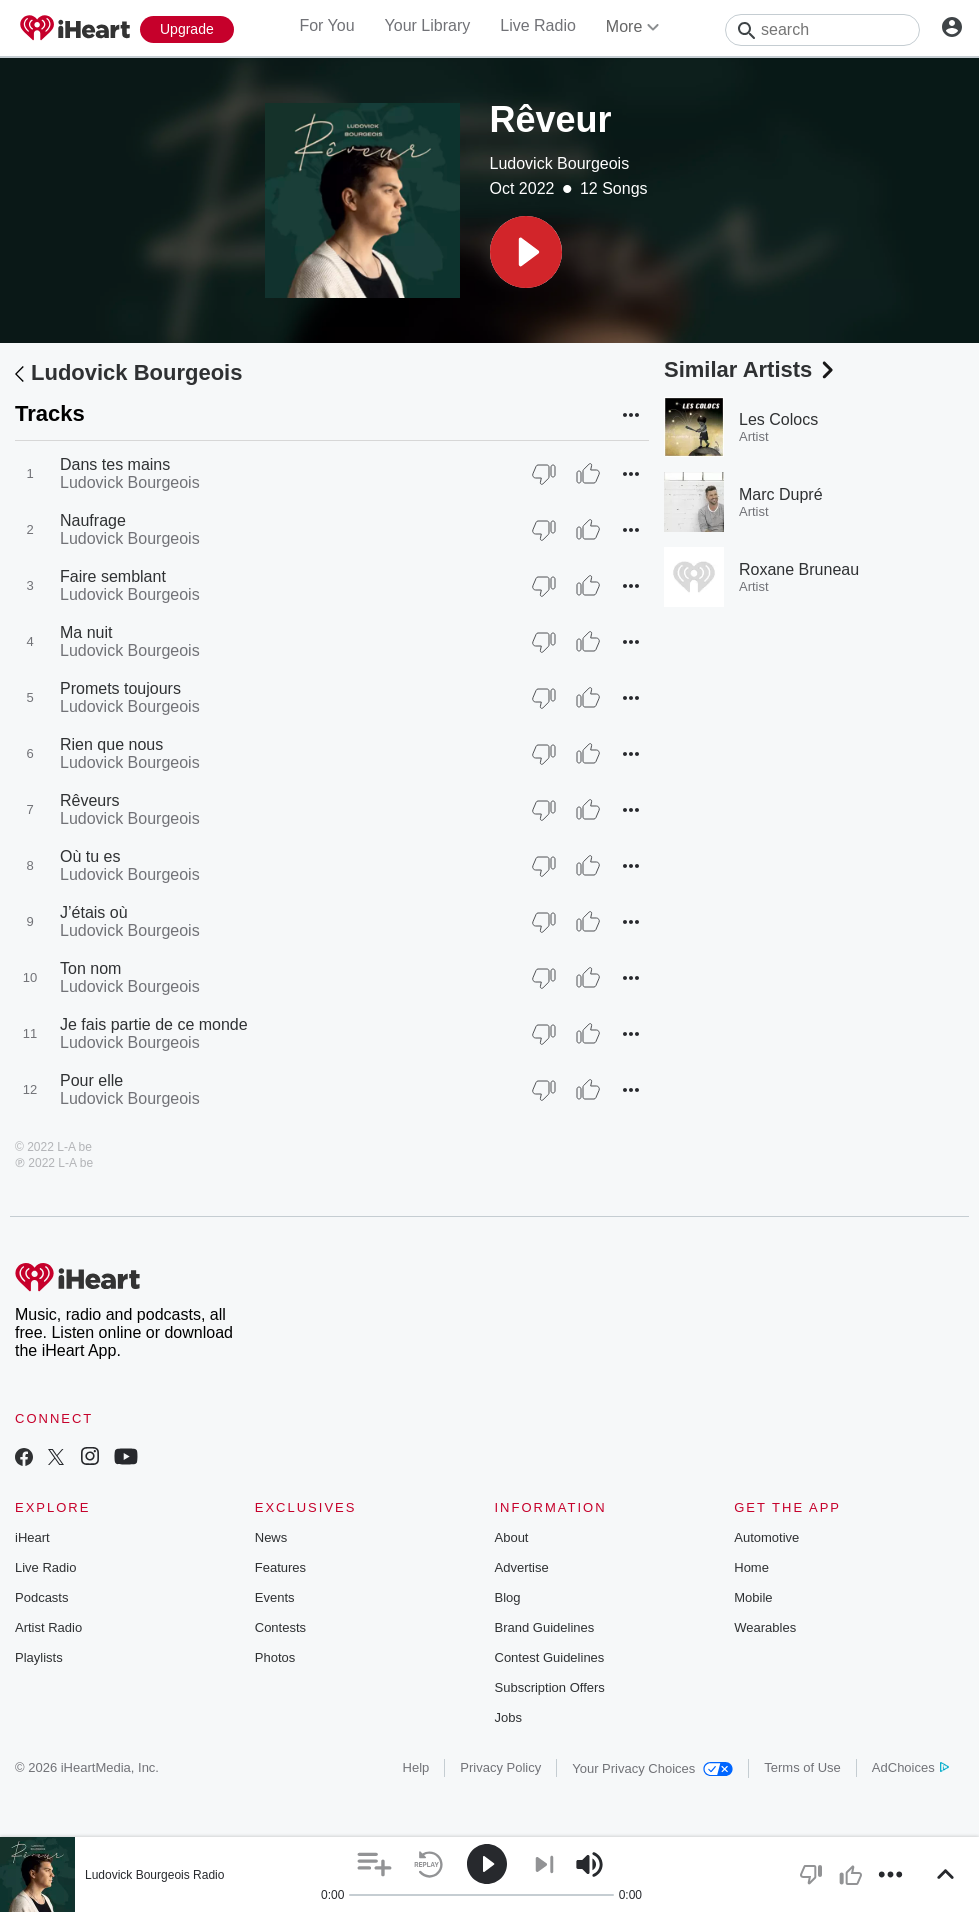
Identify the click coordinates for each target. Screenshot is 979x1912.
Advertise (522, 1567)
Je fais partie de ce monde (154, 1024)
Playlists (39, 1657)
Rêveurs (90, 800)
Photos (275, 1657)
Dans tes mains (115, 464)
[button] (526, 252)
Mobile (753, 1597)
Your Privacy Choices (652, 1768)
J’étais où (94, 912)
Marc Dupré (781, 494)
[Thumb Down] (544, 474)
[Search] (822, 30)
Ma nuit (86, 632)
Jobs (508, 1717)
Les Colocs (778, 419)
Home (751, 1567)
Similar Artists (751, 369)
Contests (280, 1627)
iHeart (32, 1537)
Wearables (765, 1627)
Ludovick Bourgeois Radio (154, 1875)
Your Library (428, 25)
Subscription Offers (550, 1687)
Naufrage (93, 520)
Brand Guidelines (545, 1627)
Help (416, 1767)
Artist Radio (48, 1627)
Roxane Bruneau (799, 569)
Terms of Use (802, 1767)
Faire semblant (113, 576)
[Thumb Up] (588, 474)
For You (326, 25)
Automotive (766, 1537)
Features (280, 1567)
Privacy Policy (500, 1767)
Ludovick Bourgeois (560, 163)
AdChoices (910, 1767)
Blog (508, 1597)
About (512, 1537)
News (271, 1537)
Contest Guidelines (550, 1657)
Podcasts (41, 1597)
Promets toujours (120, 688)
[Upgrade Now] (187, 29)
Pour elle (91, 1080)
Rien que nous (111, 744)
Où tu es (90, 856)
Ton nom (90, 968)
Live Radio (538, 25)
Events (275, 1597)
